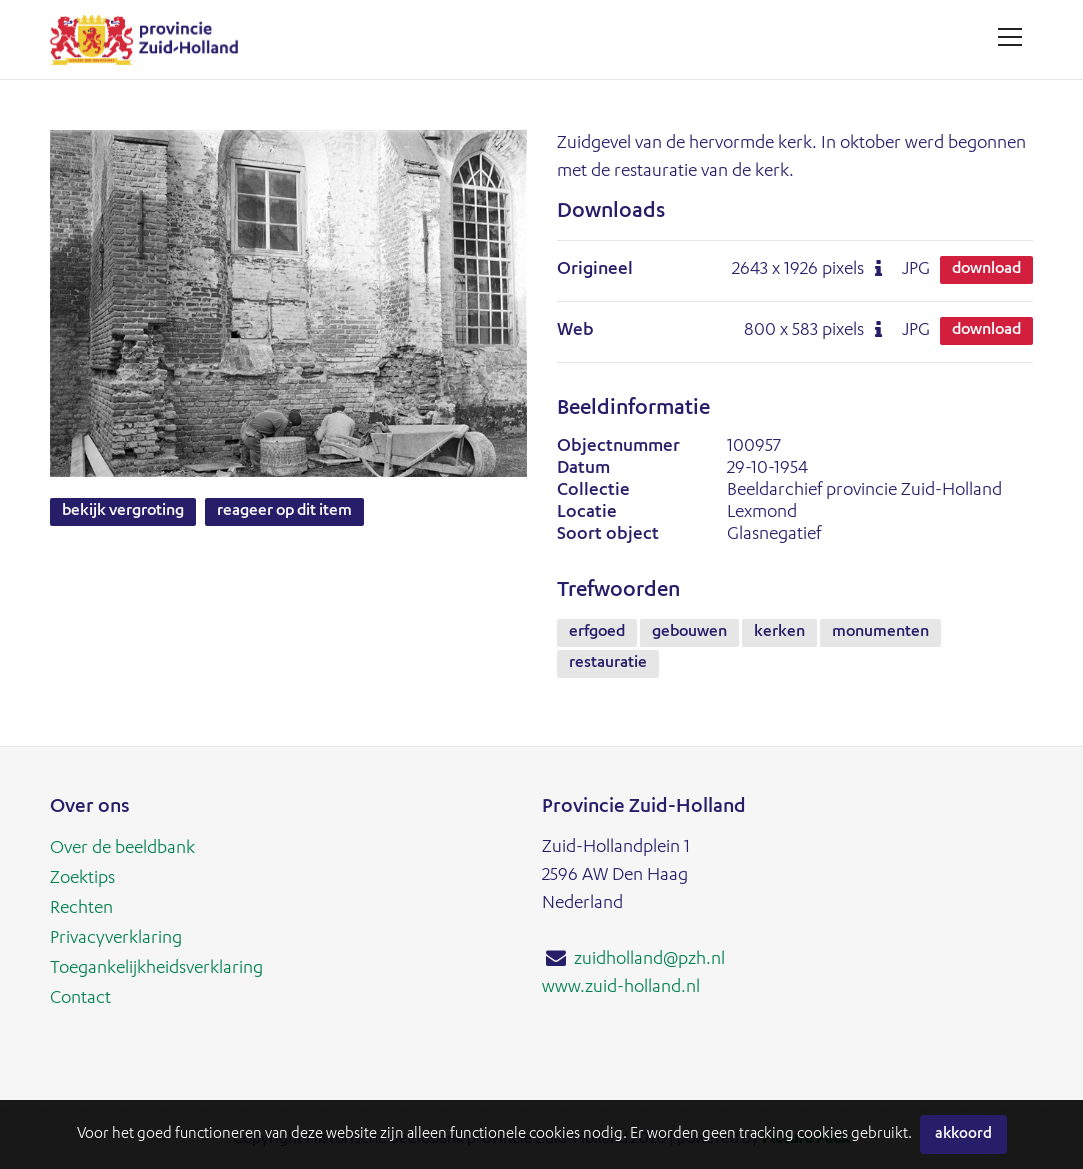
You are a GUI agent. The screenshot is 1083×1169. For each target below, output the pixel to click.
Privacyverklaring (116, 939)
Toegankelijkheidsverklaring (156, 969)
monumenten (880, 633)
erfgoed (597, 633)
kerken (779, 633)
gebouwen (689, 633)
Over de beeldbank (122, 849)
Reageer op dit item (284, 512)
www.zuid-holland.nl (621, 988)
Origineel (595, 270)
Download (986, 270)
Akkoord (963, 1134)
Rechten (81, 909)
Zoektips (82, 879)
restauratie (608, 664)
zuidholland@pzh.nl (649, 960)
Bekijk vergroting (123, 512)
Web (575, 331)
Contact (80, 999)
